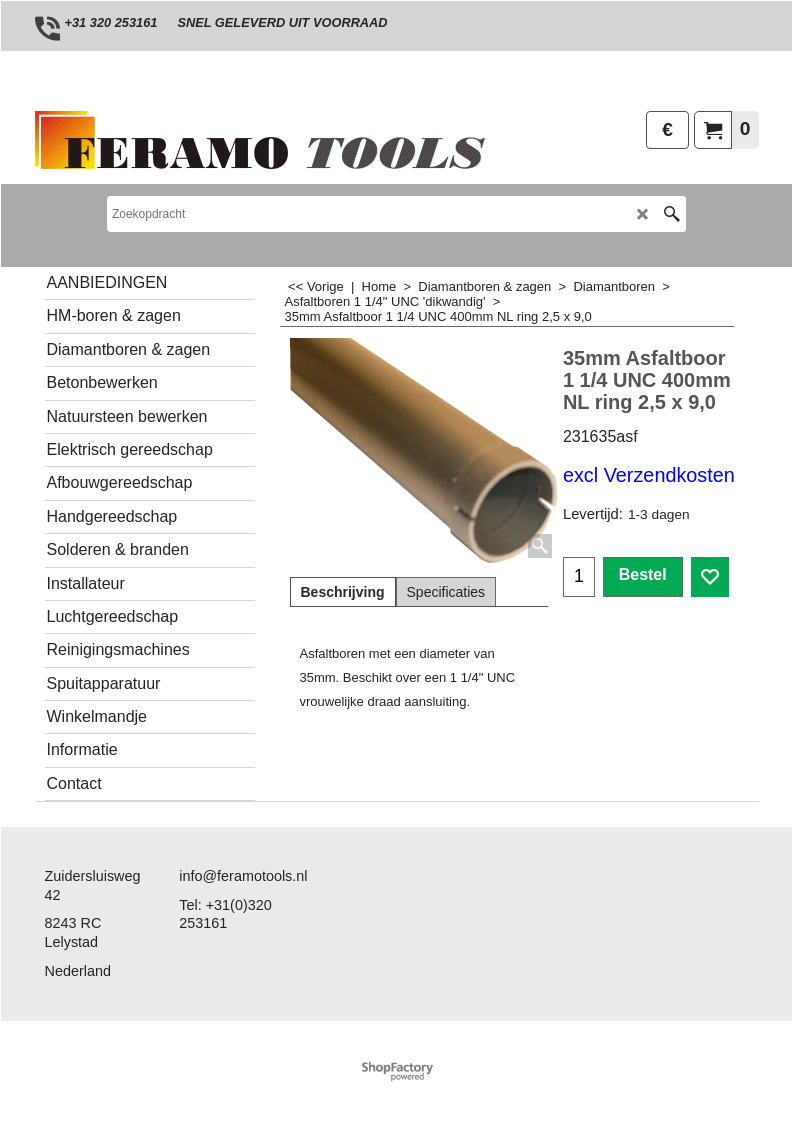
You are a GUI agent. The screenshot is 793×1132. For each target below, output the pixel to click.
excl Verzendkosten (649, 475)
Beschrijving (343, 592)
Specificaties (446, 592)
